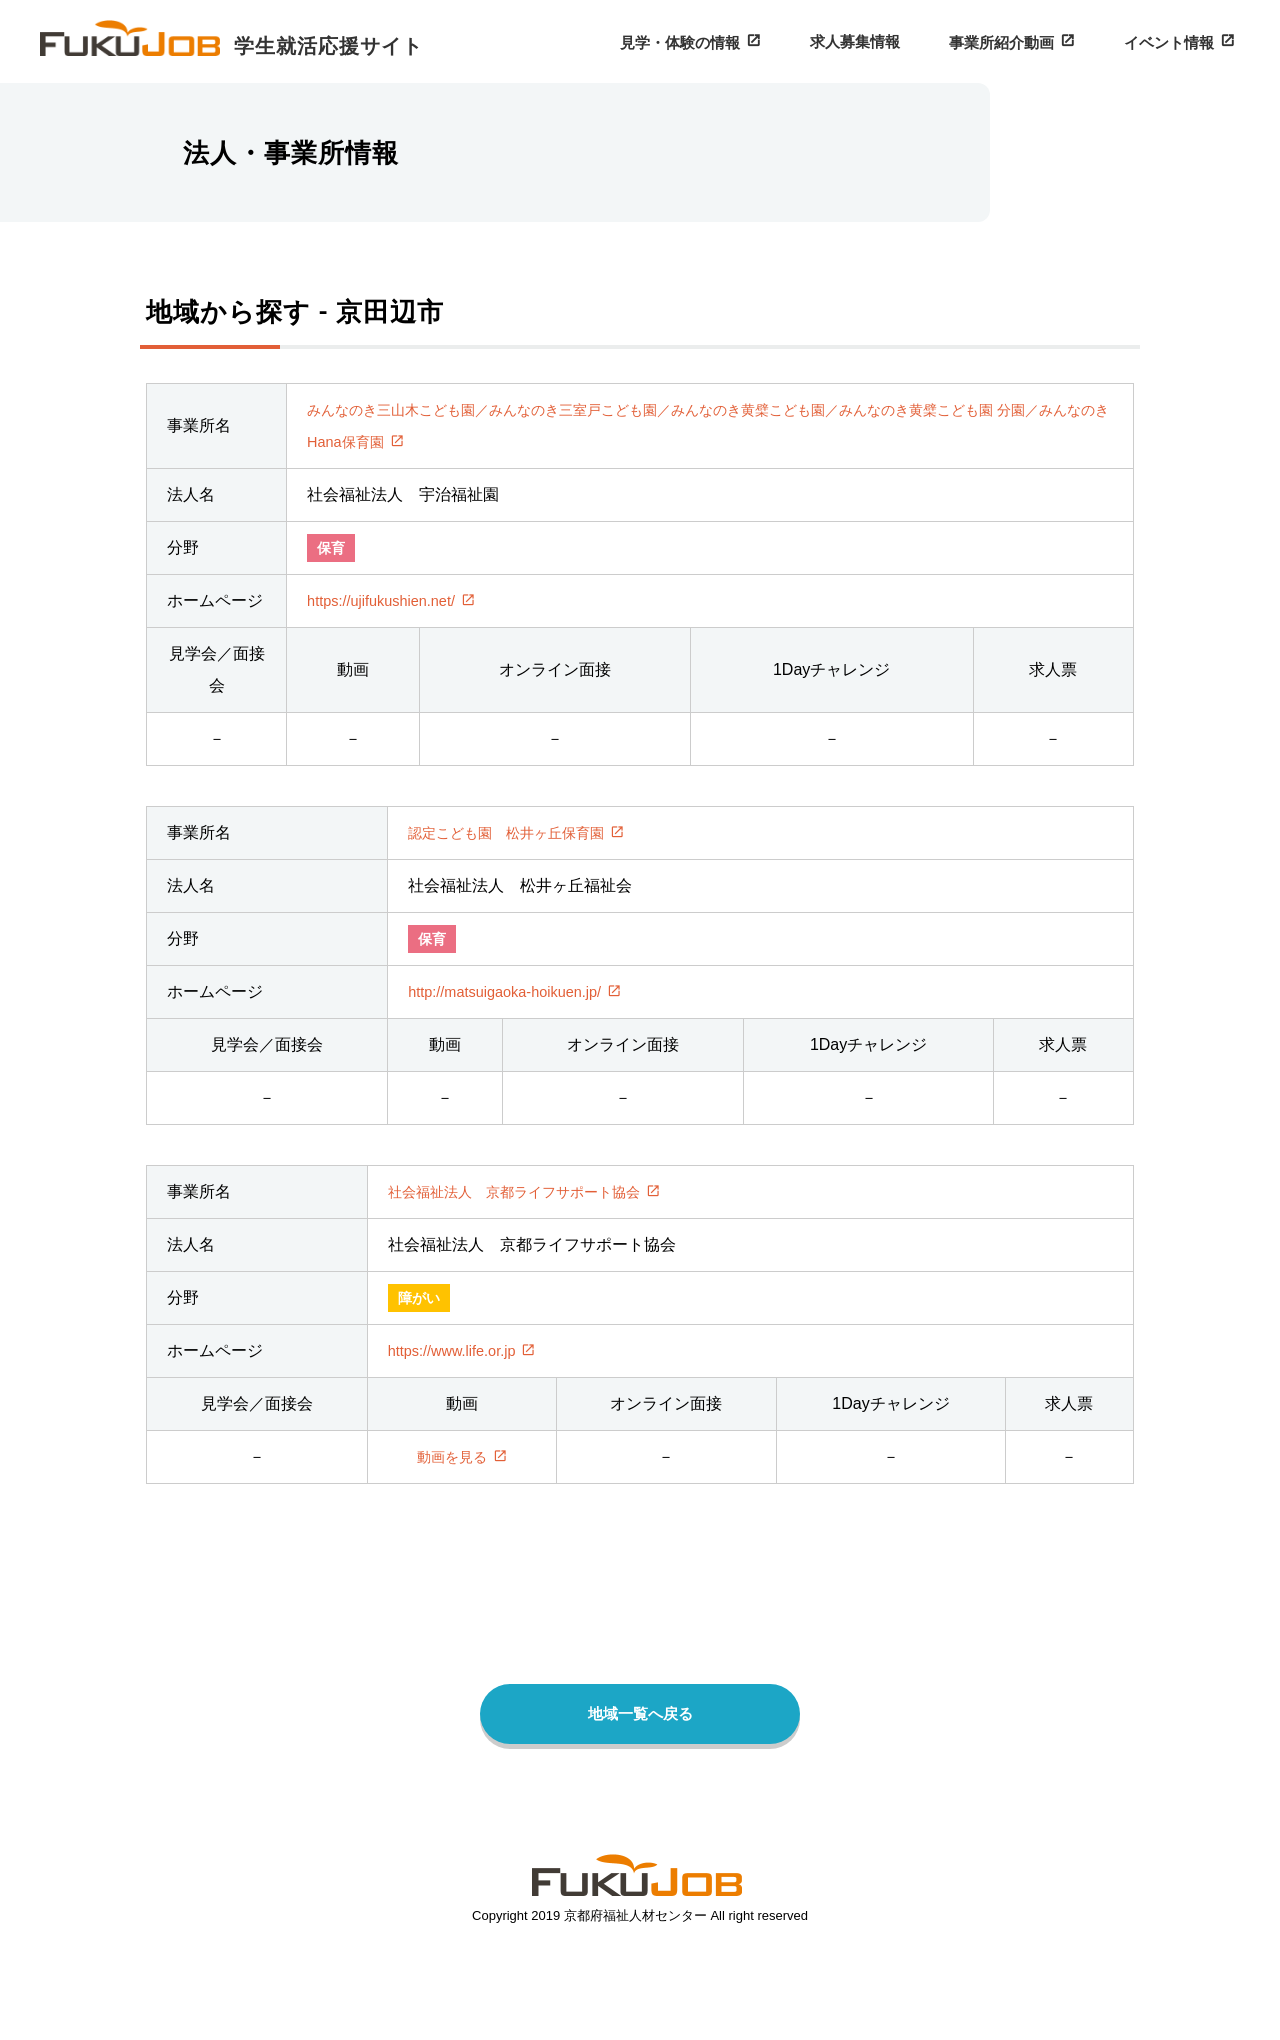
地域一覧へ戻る (640, 1765)
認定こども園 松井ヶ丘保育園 (520, 870)
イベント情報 (1174, 41)
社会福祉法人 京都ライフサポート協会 (528, 1235)
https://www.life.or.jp (454, 1397)
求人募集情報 (878, 40)
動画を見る (454, 1506)
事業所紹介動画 (1015, 41)
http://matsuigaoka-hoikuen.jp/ (514, 1032)
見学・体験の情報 (712, 41)
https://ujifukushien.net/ (378, 621)
